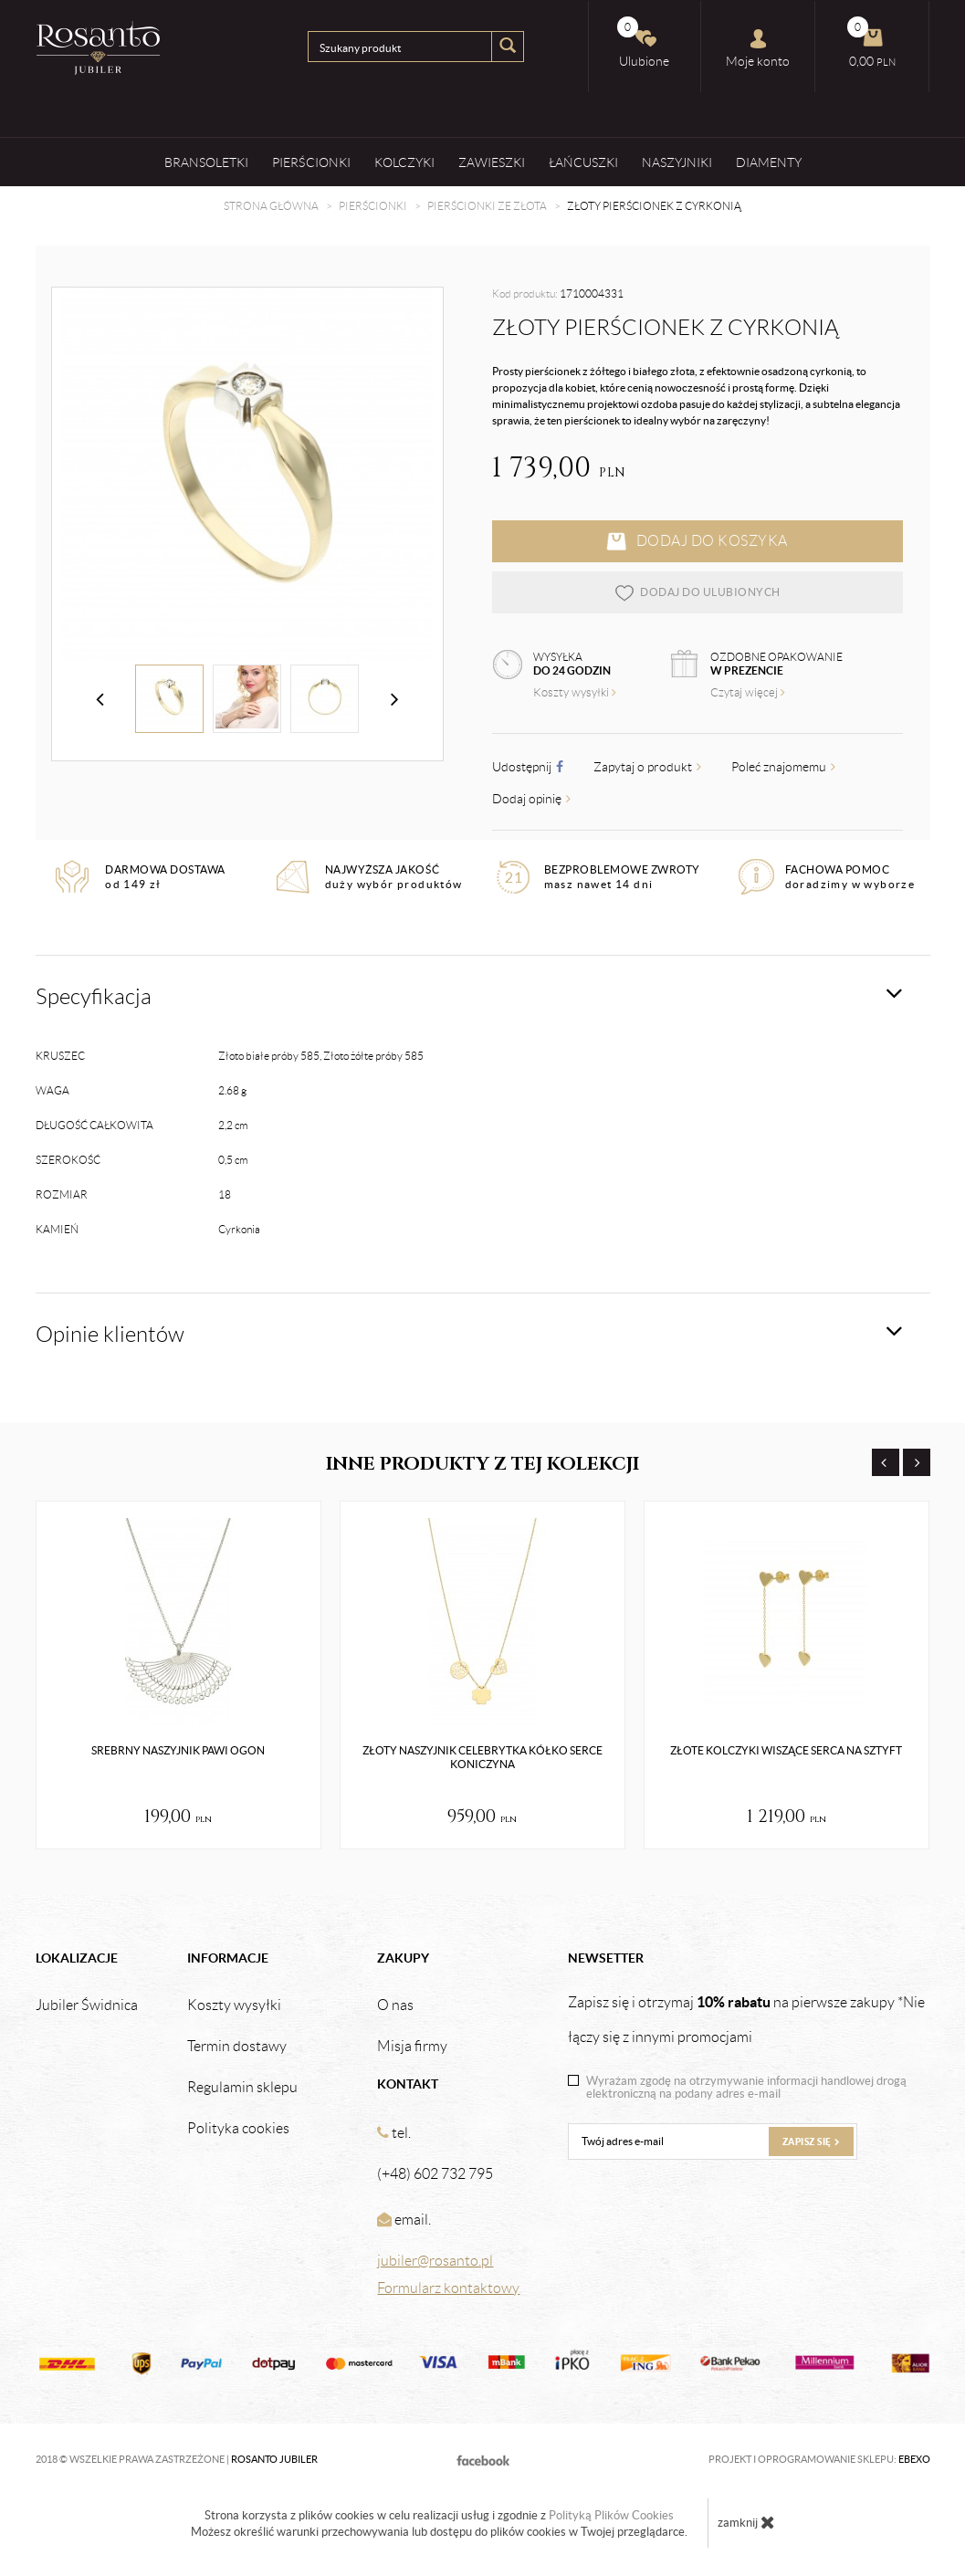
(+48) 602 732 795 (435, 2174)
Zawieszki (491, 162)
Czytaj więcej (747, 692)
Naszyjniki (677, 162)
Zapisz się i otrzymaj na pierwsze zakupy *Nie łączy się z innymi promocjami (746, 2019)
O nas (395, 2005)
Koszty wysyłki (574, 692)
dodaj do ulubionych (697, 592)
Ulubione (643, 42)
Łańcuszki (583, 162)
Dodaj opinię (531, 798)
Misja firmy (412, 2046)
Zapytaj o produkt (647, 766)
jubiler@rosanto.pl (435, 2260)
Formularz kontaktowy (448, 2288)
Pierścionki (311, 162)
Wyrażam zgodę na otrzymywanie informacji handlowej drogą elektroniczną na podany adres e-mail (746, 2087)
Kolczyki (404, 162)
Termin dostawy (237, 2046)
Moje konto (758, 48)
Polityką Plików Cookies (611, 2515)
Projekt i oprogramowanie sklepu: (819, 2459)
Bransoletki (206, 162)
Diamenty (768, 162)
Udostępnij (527, 766)
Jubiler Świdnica (87, 2005)
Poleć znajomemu (783, 766)
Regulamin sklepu (242, 2087)
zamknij (746, 2522)
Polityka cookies (238, 2128)
